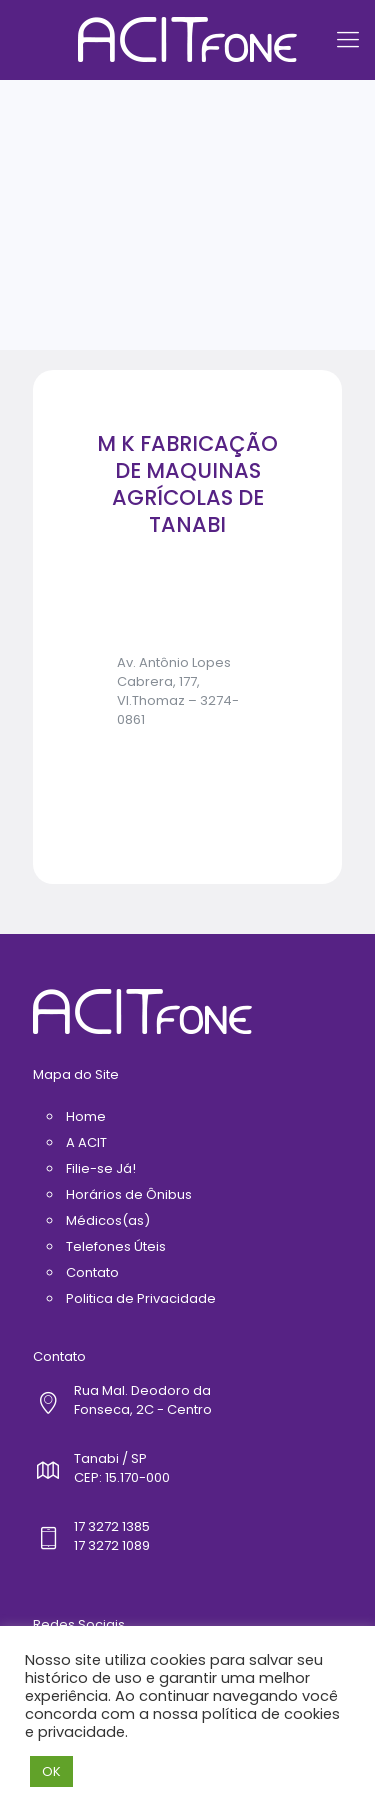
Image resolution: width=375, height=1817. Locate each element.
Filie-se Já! (101, 1168)
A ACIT (86, 1142)
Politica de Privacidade (141, 1298)
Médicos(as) (108, 1220)
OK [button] (51, 1771)
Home (86, 1116)
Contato (92, 1272)
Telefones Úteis (116, 1246)
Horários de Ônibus (129, 1194)
